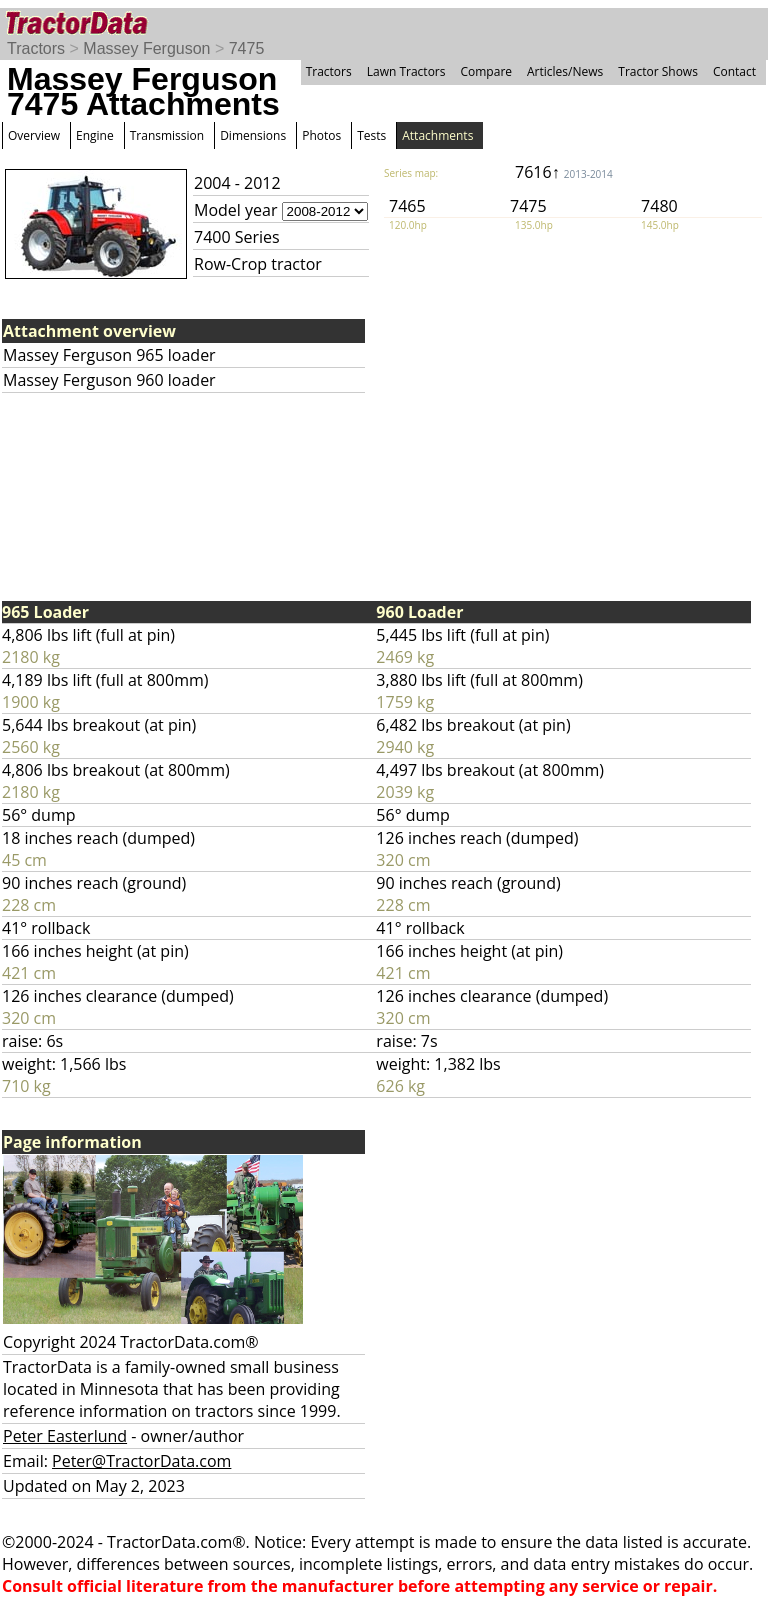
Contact (734, 71)
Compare (486, 71)
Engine (95, 135)
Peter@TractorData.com (141, 1461)
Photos (321, 135)
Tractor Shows (658, 71)
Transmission (167, 135)
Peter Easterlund (65, 1436)
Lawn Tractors (406, 71)
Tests (371, 135)
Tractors (36, 48)
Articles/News (565, 71)
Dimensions (253, 135)
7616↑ (564, 172)
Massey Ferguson (146, 48)
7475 (247, 48)
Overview (34, 135)
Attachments (437, 135)
